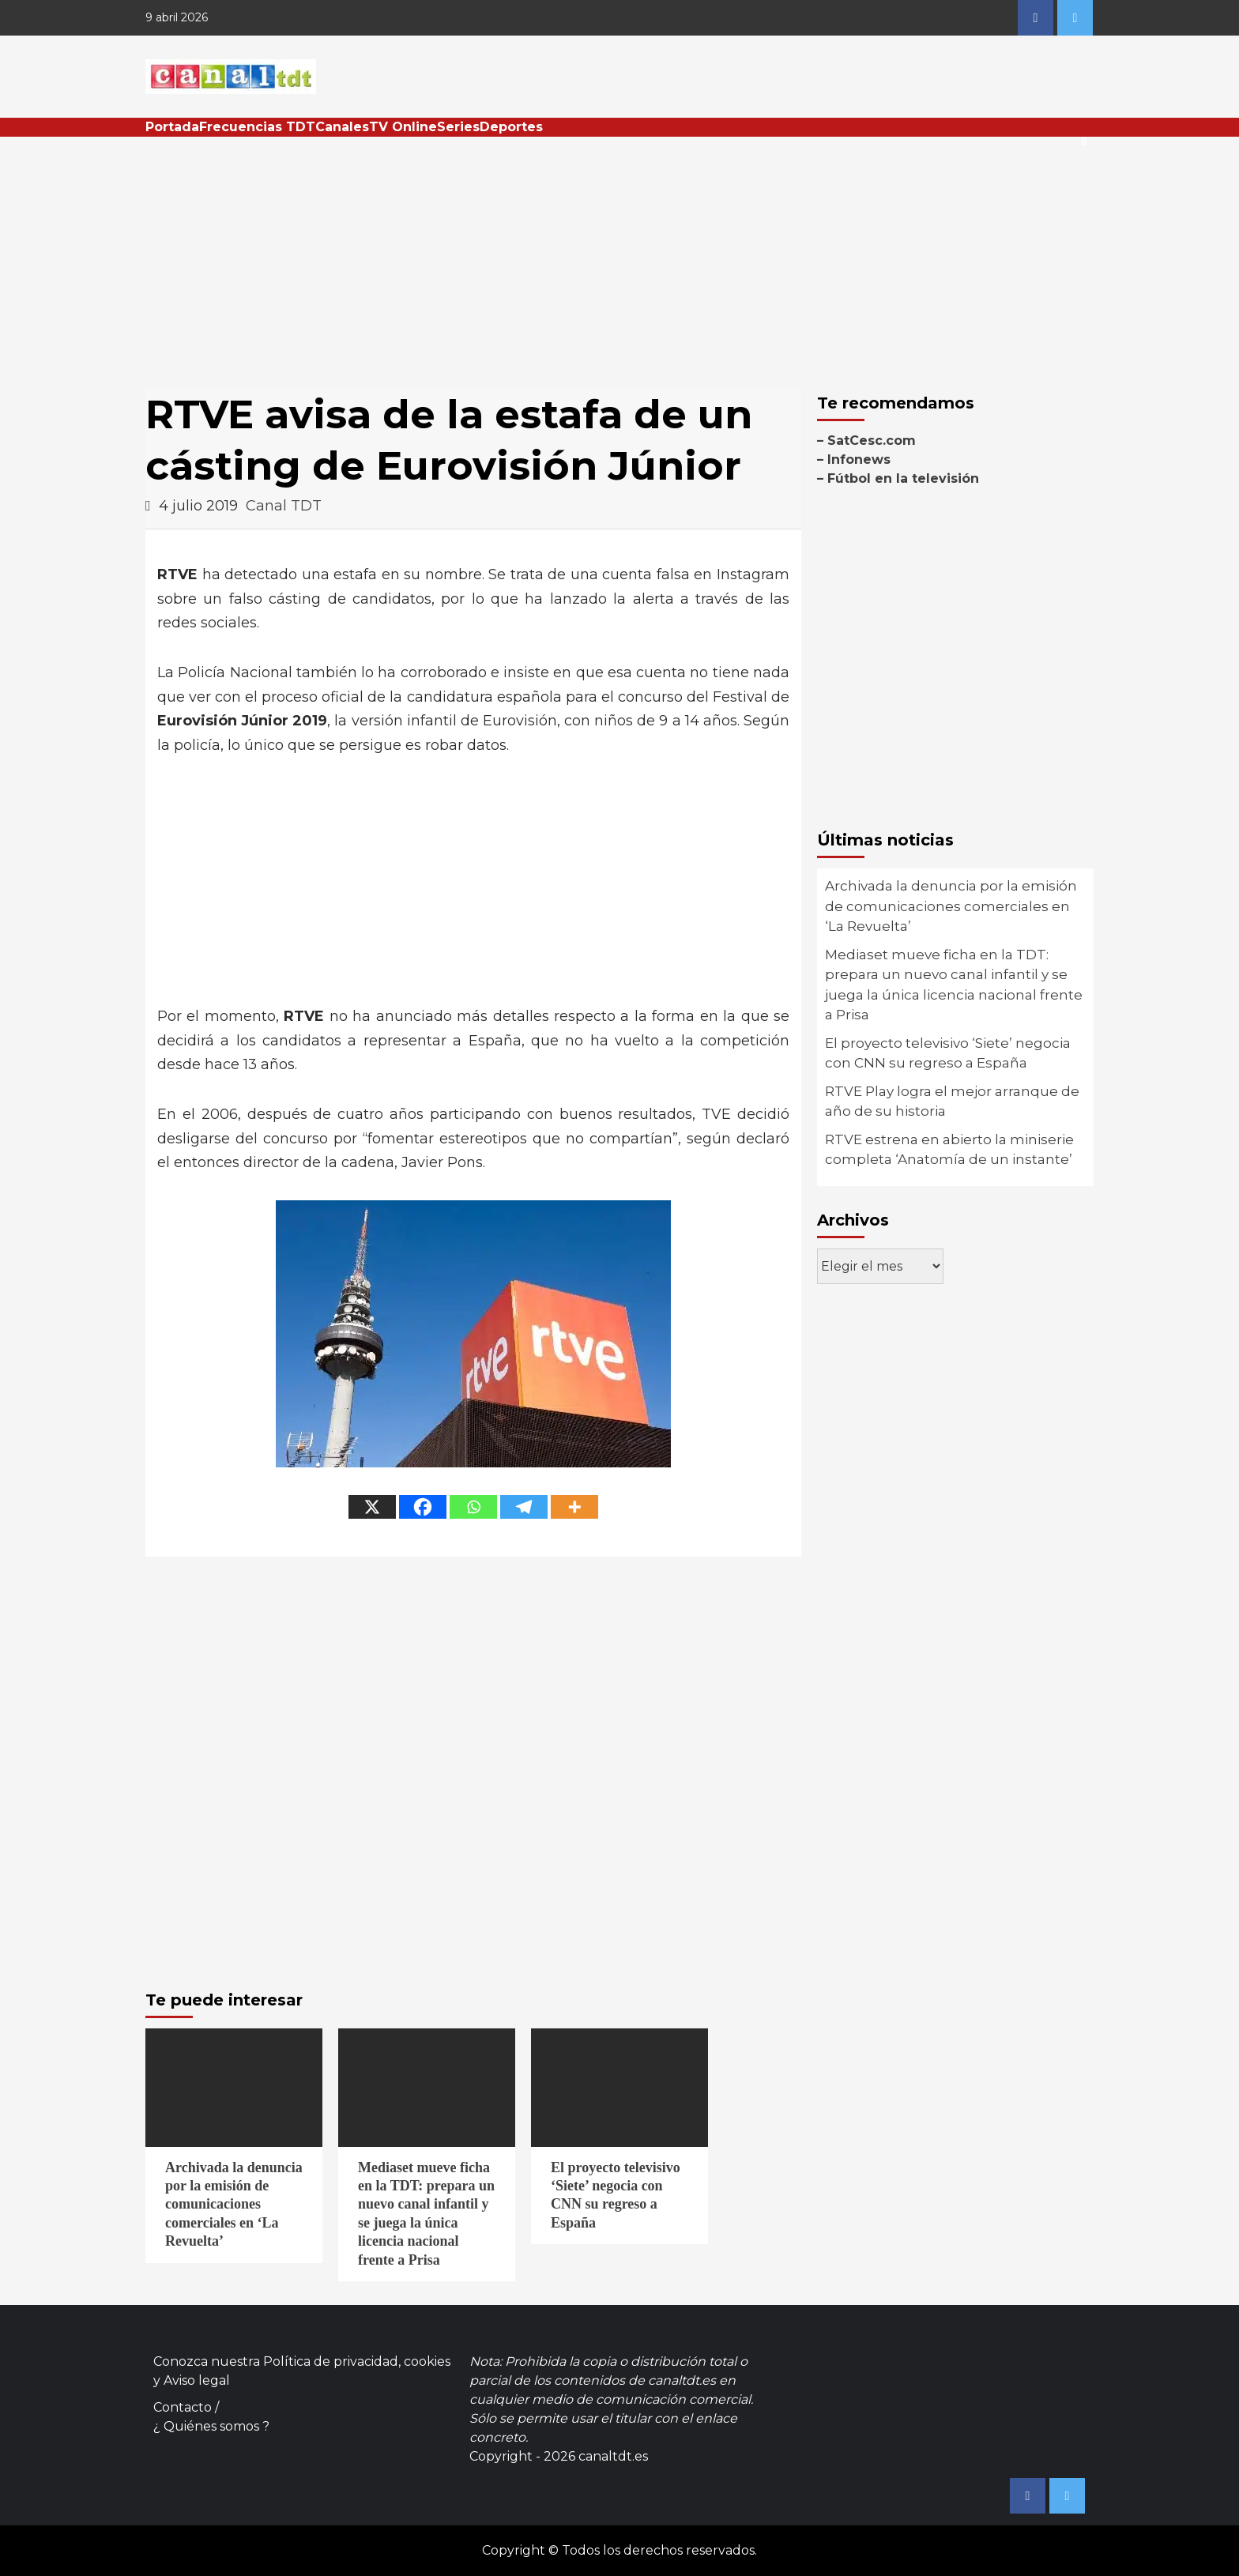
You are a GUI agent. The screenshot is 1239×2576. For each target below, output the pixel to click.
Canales (342, 126)
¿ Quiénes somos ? (211, 2426)
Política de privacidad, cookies (356, 2361)
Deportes (511, 126)
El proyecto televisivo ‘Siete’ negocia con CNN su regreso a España (948, 1053)
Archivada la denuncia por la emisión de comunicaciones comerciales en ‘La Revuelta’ (951, 906)
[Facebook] (422, 1507)
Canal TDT (284, 505)
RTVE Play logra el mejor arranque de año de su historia (952, 1101)
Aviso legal (197, 2380)
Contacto (182, 2407)
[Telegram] (524, 1507)
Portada (172, 126)
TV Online (403, 126)
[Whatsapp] (473, 1507)
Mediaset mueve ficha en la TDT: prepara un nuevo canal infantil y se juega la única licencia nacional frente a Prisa (954, 985)
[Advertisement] (619, 255)
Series (458, 126)
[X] (372, 1507)
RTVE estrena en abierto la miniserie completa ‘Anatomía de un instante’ (949, 1150)
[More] (574, 1507)
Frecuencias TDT (257, 126)
